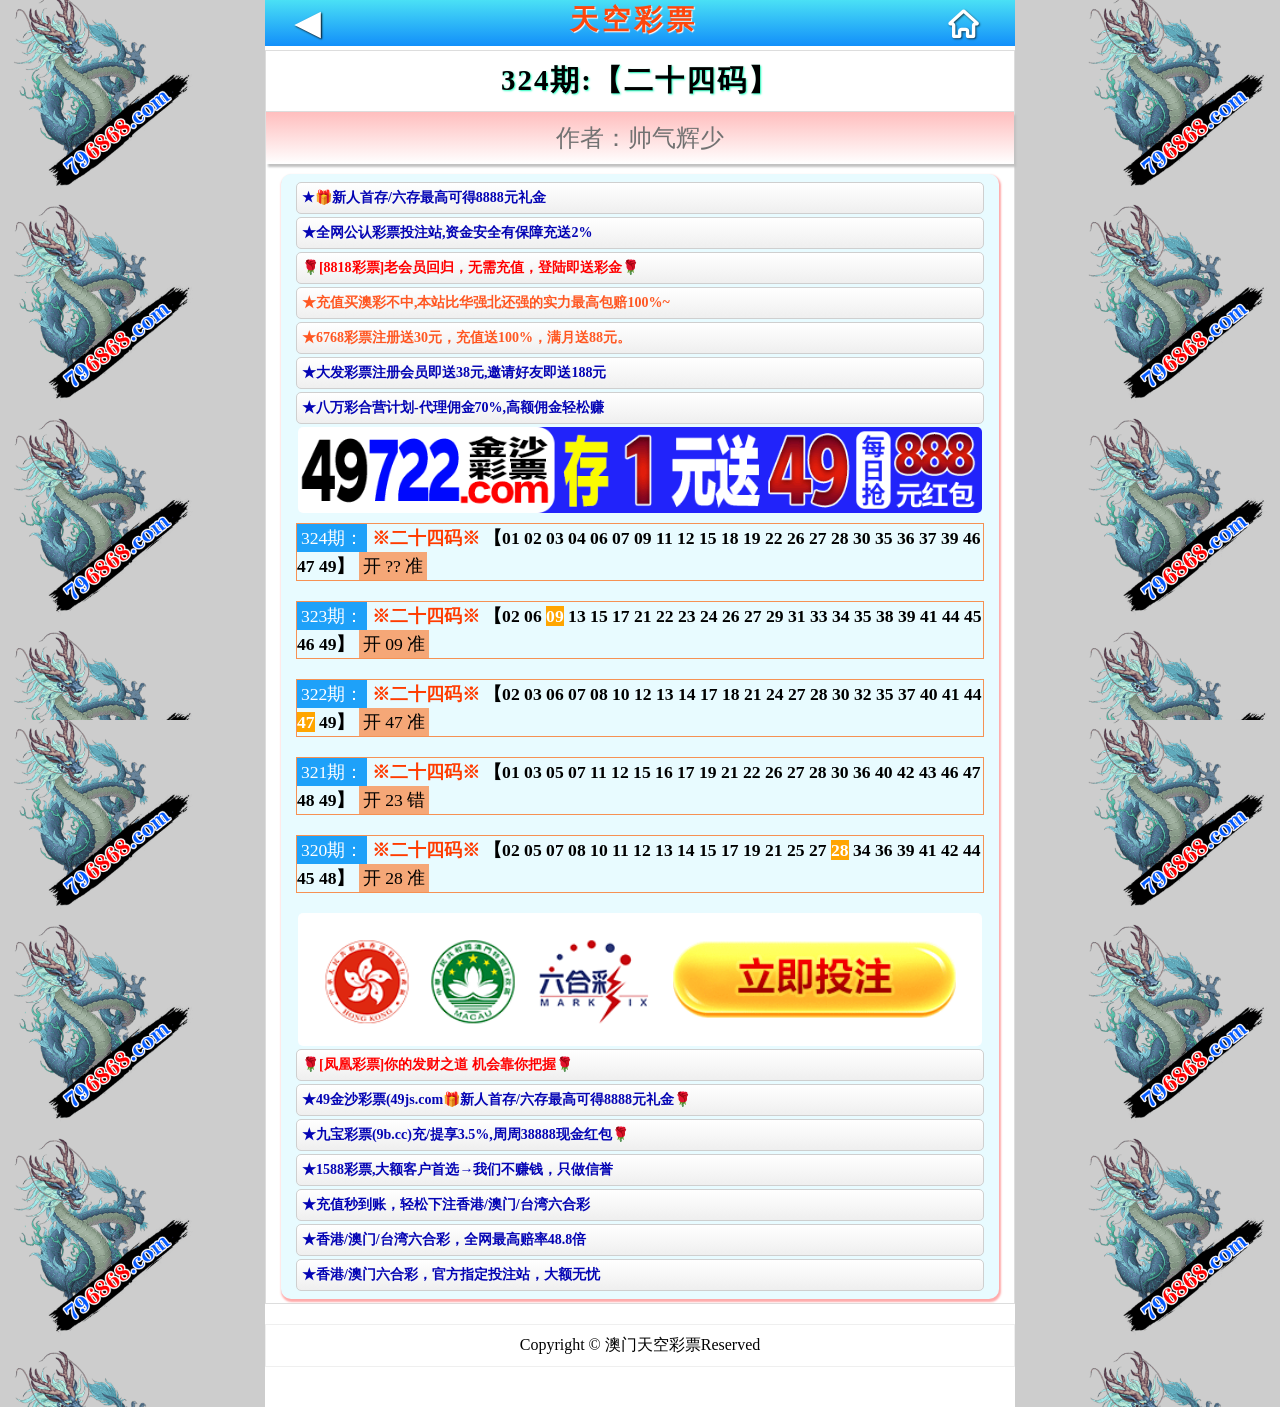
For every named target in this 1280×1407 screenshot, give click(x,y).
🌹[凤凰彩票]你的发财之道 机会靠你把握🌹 (437, 1064)
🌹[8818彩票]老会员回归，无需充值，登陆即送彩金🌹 (470, 267)
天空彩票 (634, 19)
